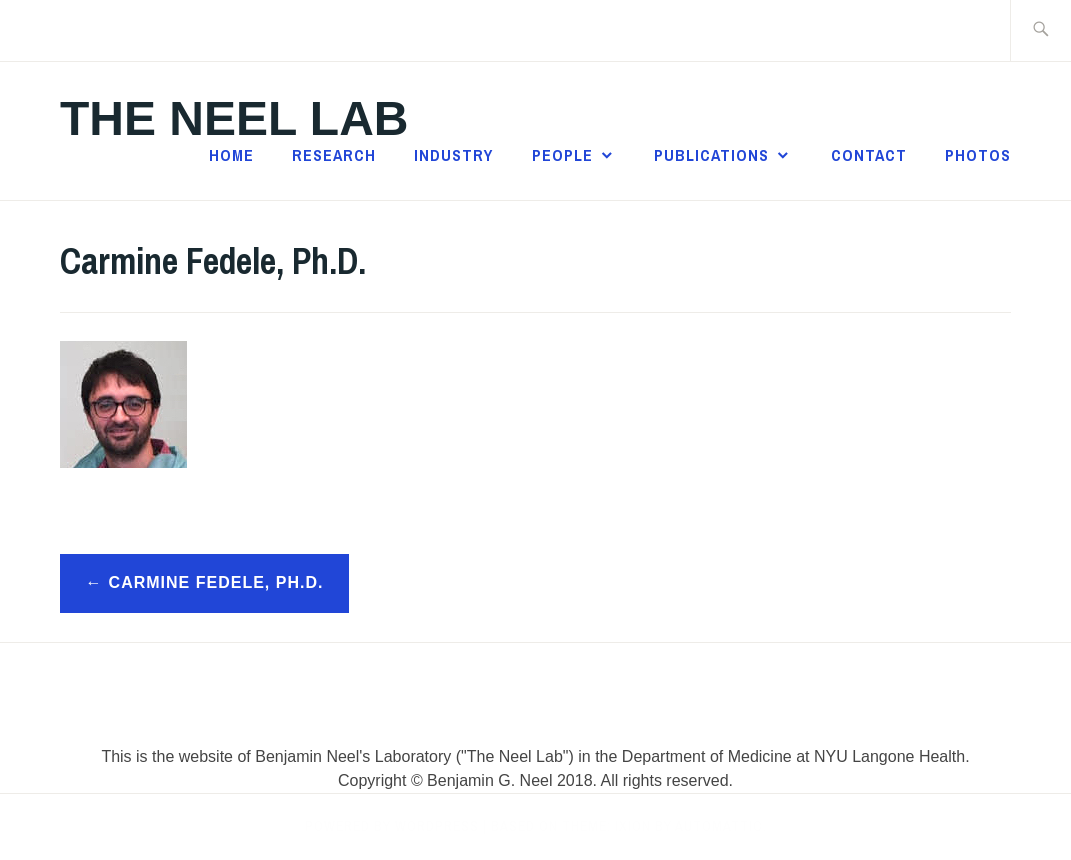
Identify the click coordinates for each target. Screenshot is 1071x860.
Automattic (719, 826)
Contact (869, 155)
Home (231, 155)
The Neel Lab (234, 118)
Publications (711, 155)
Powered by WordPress (392, 826)
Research (334, 155)
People (562, 155)
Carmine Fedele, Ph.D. (216, 582)
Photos (978, 155)
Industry (453, 155)
